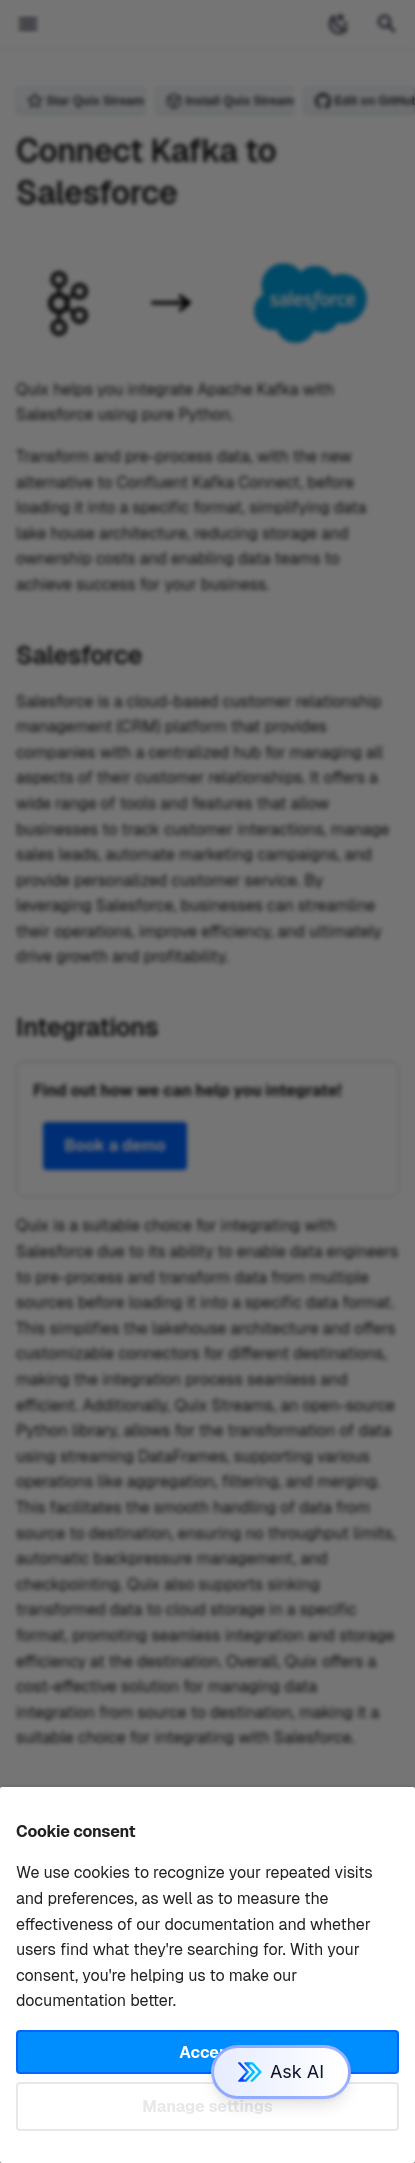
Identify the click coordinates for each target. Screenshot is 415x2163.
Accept (207, 2052)
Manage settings (207, 2106)
